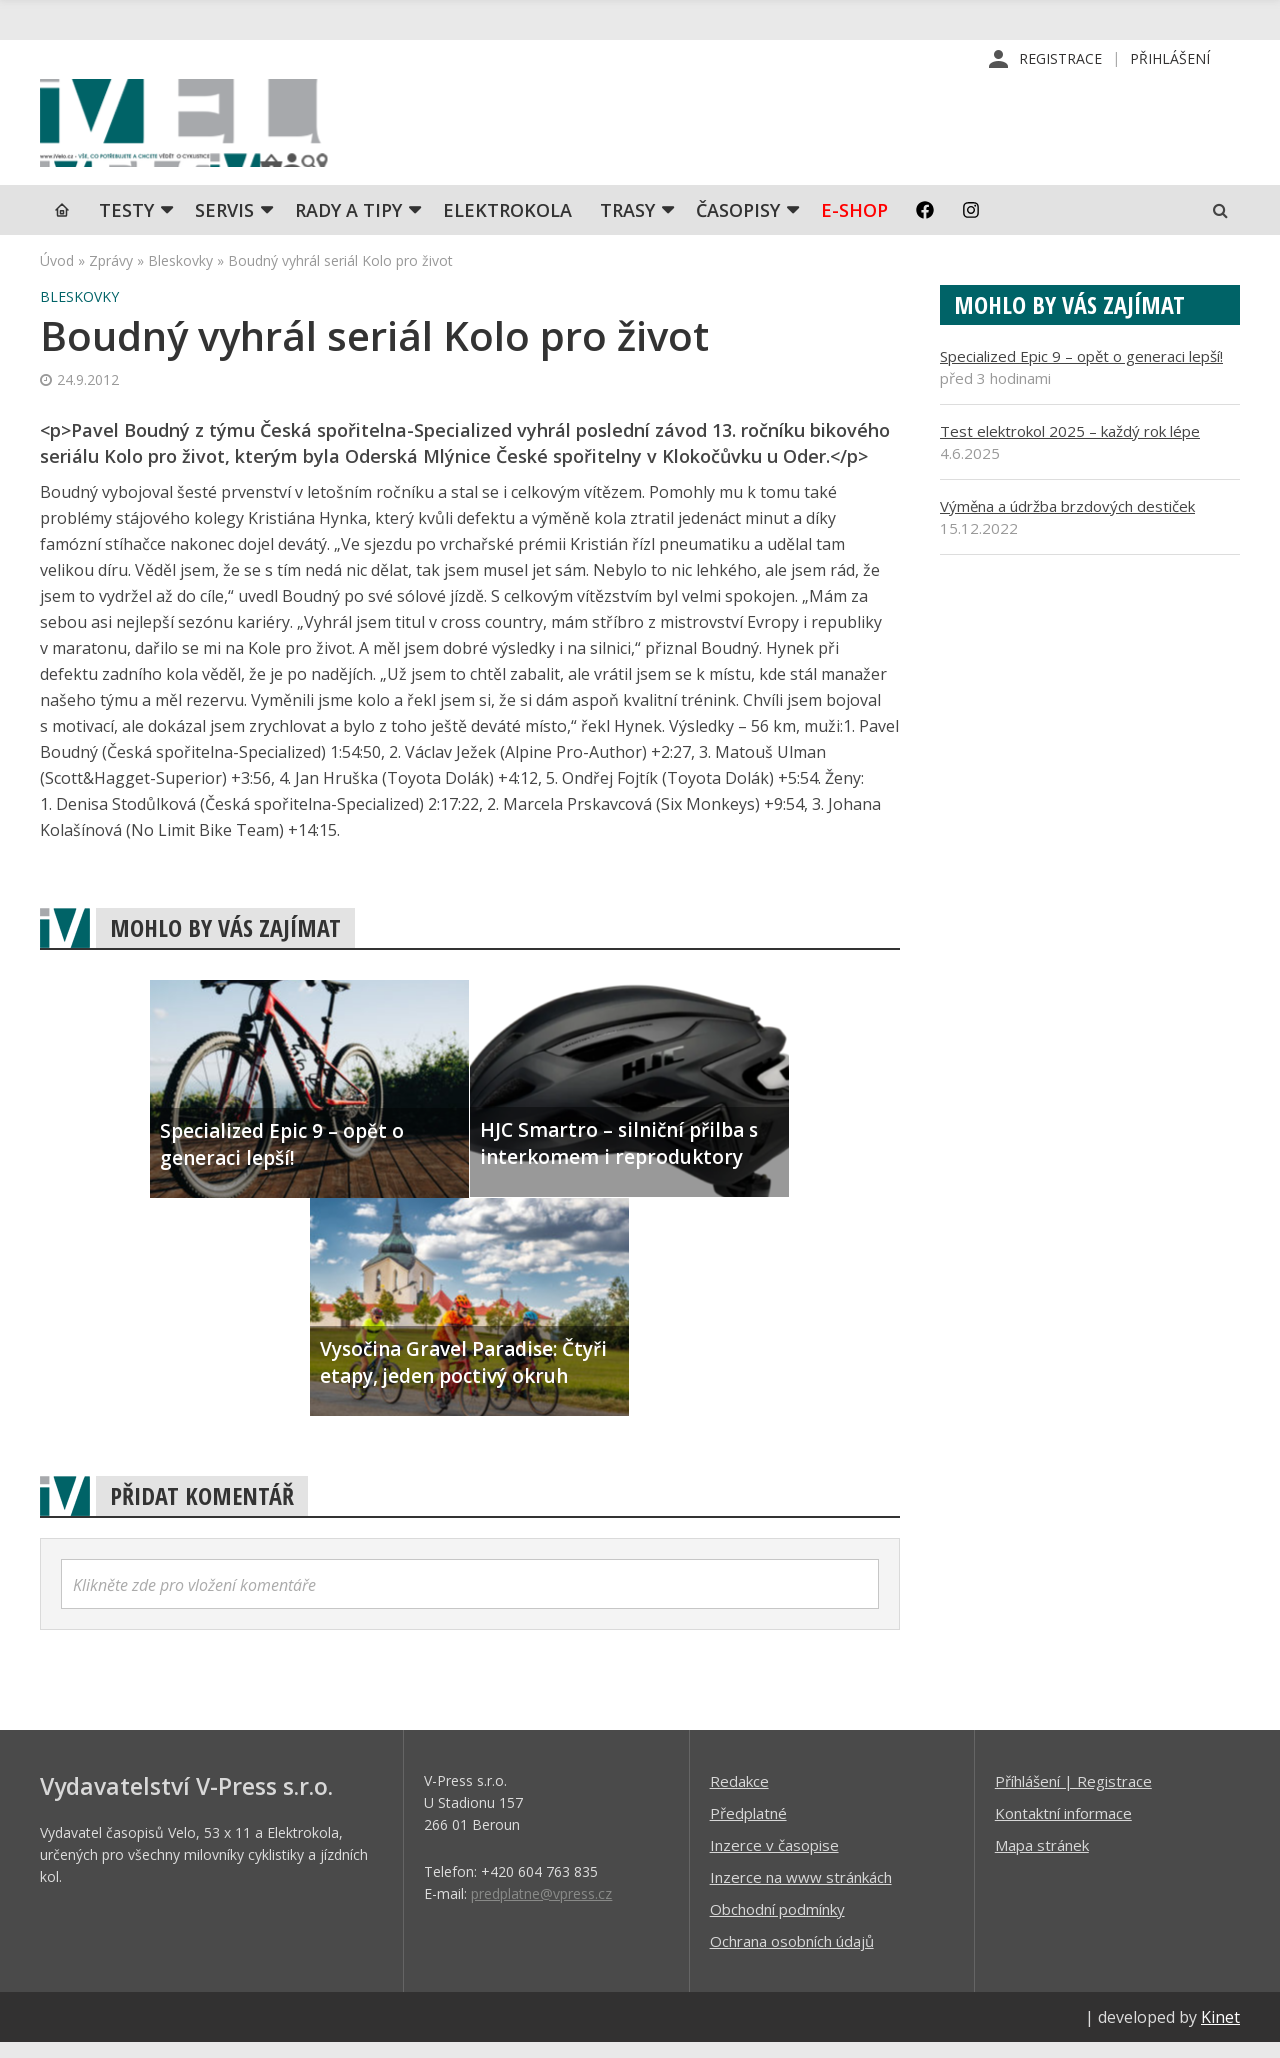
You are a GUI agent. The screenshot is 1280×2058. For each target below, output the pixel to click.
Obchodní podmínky (777, 1924)
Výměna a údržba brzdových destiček (1067, 521)
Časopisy (738, 225)
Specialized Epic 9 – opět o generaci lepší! (1081, 371)
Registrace (1060, 59)
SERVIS (224, 225)
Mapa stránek (1042, 1860)
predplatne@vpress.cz (541, 1908)
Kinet (1220, 2032)
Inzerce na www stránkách (801, 1892)
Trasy (627, 225)
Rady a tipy (348, 225)
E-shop (854, 225)
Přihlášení (1170, 59)
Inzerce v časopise (774, 1860)
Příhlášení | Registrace (1073, 1796)
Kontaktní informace (1063, 1828)
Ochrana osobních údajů (792, 1956)
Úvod (57, 275)
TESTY (126, 225)
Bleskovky (180, 275)
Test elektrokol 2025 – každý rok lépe (1070, 446)
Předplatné (748, 1828)
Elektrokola (507, 225)
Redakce (739, 1796)
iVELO (210, 131)
